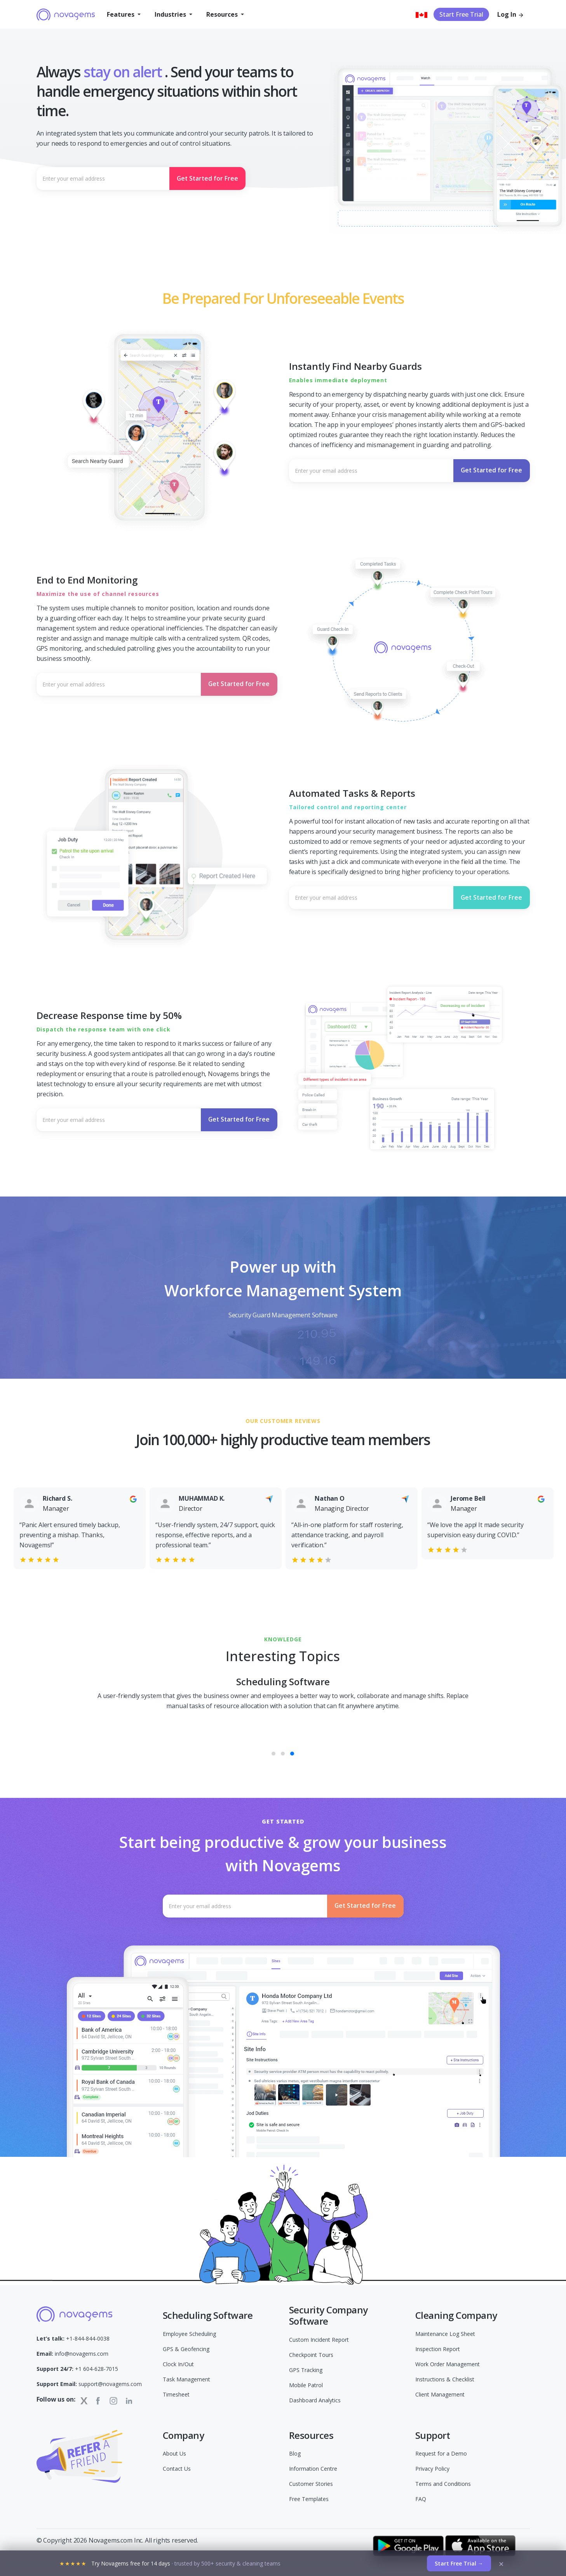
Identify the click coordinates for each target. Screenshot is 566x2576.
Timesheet (176, 2394)
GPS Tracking (305, 2370)
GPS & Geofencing (186, 2349)
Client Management (440, 2394)
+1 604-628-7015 (77, 2368)
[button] (123, 14)
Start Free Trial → (459, 2563)
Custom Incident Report (319, 2339)
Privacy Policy (432, 2468)
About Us (174, 2453)
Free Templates (309, 2499)
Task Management (186, 2379)
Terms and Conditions (443, 2483)
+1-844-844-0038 (73, 2338)
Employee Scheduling (189, 2333)
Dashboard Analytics (315, 2400)
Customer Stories (311, 2483)
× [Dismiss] (501, 2563)
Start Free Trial (461, 14)
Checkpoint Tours (311, 2354)
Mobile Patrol (306, 2385)
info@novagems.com (72, 2353)
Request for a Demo (441, 2453)
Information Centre (313, 2468)
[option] (67, 1520)
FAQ (420, 2499)
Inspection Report (437, 2349)
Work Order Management (447, 2364)
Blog (295, 2453)
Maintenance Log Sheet (445, 2333)
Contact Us (177, 2468)
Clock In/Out (178, 2364)
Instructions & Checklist (444, 2379)
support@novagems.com (89, 2384)
